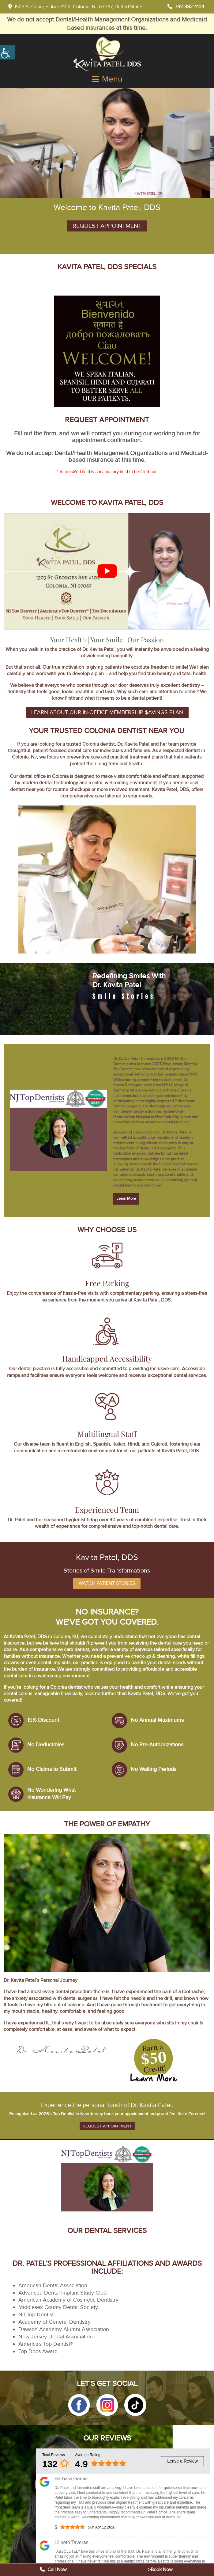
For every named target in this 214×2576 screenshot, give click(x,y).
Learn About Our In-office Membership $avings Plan (107, 712)
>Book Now (160, 2569)
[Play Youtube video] (107, 571)
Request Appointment (107, 226)
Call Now (53, 2569)
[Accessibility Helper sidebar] (7, 52)
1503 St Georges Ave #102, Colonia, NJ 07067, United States (75, 7)
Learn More (126, 1198)
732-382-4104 (185, 7)
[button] (79, 2405)
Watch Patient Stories (107, 1583)
